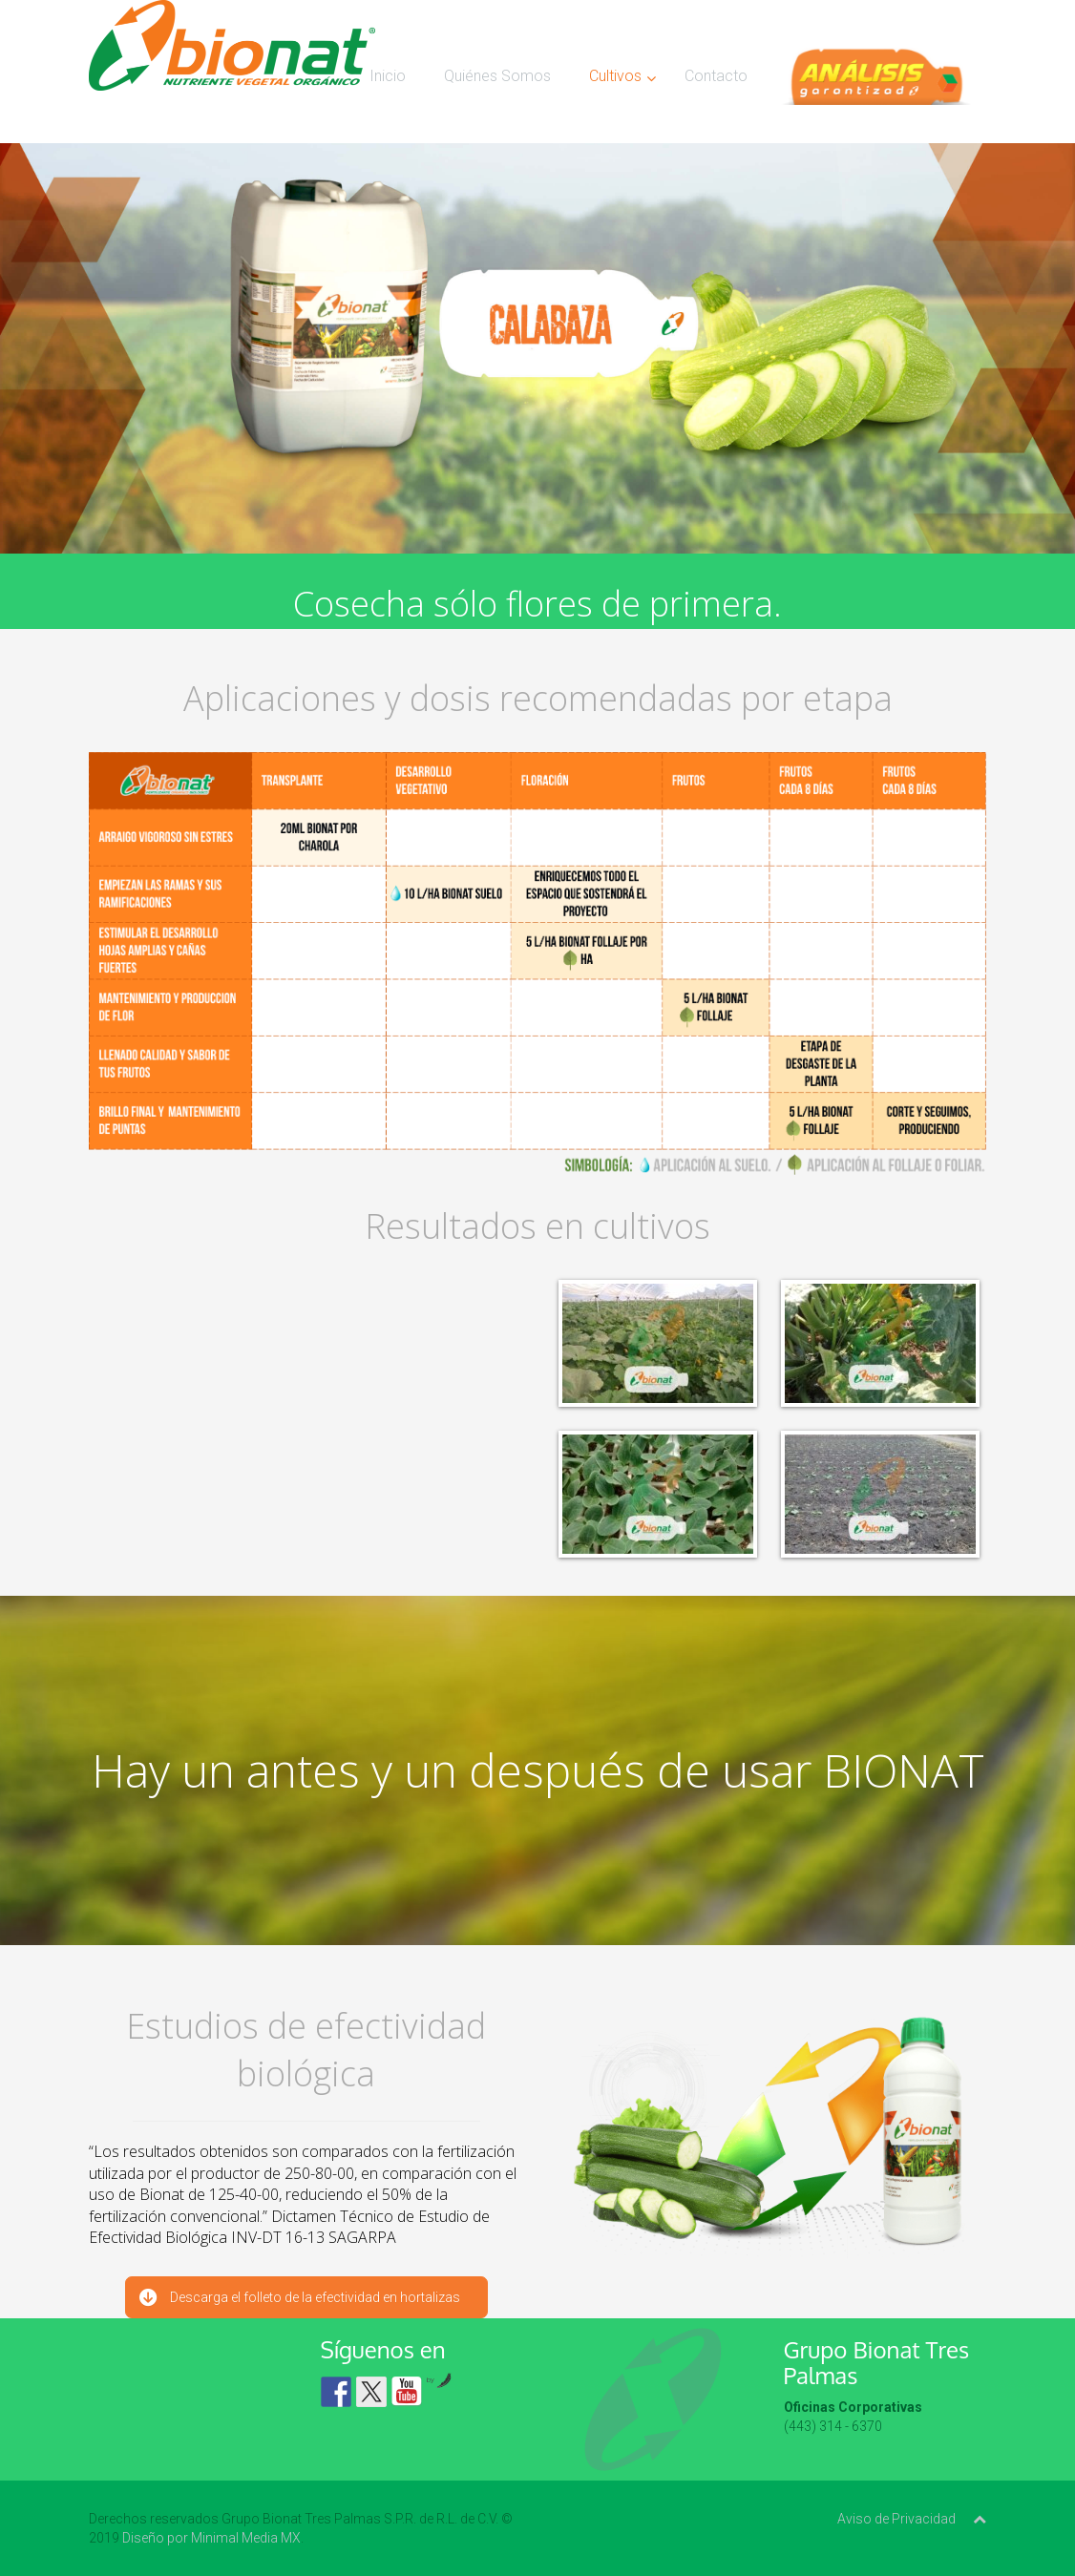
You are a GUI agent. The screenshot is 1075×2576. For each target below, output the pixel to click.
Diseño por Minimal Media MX (211, 2537)
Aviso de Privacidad (896, 2518)
